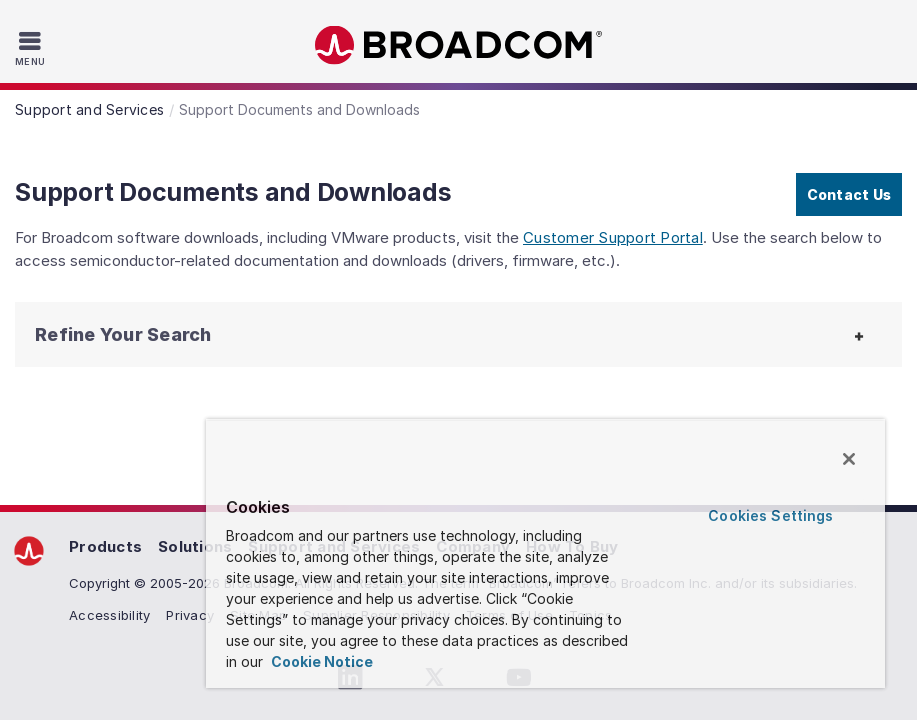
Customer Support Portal (613, 237)
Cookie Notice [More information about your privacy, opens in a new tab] (320, 661)
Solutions (195, 546)
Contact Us (849, 194)
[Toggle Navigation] (32, 48)
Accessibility (109, 615)
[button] (129, 334)
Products (105, 546)
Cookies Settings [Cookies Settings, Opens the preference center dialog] (770, 515)
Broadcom (459, 45)
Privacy (190, 615)
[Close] (849, 459)
